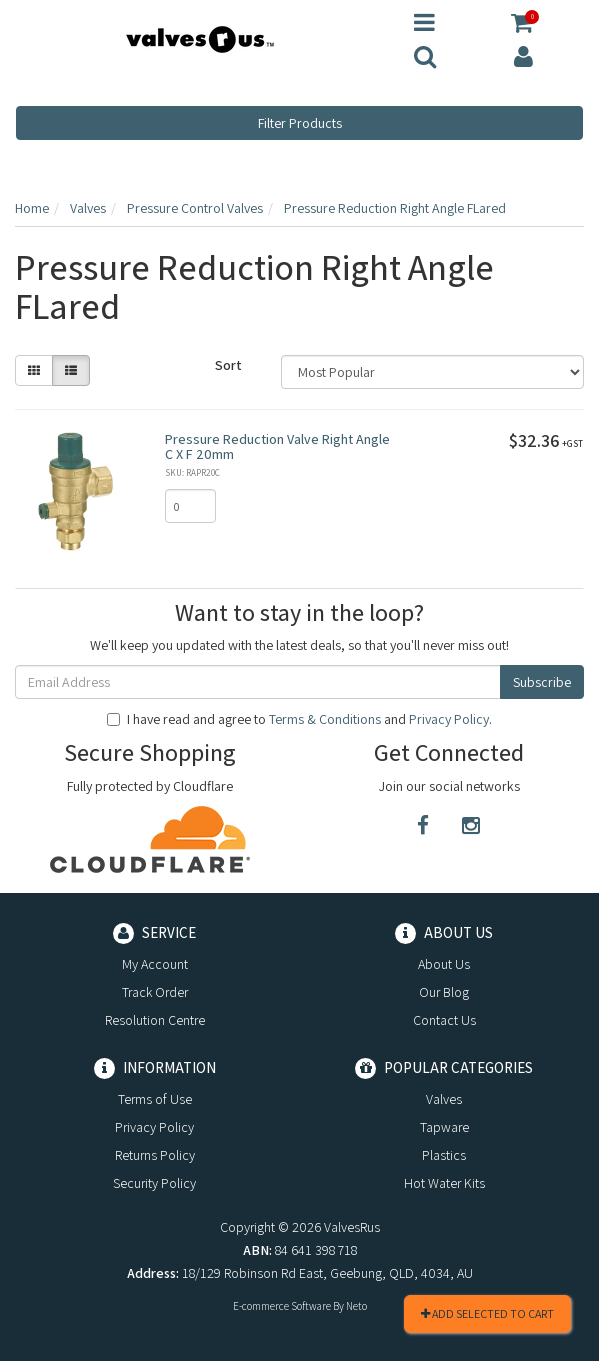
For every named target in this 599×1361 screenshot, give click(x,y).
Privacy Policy (449, 719)
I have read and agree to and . (299, 719)
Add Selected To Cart (487, 1313)
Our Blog (444, 992)
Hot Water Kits (444, 1183)
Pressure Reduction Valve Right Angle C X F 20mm (277, 446)
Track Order (155, 992)
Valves (444, 1099)
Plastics (444, 1155)
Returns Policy (155, 1155)
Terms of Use (155, 1099)
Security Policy (154, 1183)
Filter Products (300, 123)
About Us (444, 964)
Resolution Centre (155, 1020)
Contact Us (444, 1020)
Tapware (444, 1127)
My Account (155, 964)
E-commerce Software (282, 1306)
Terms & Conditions (325, 719)
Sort (228, 365)
